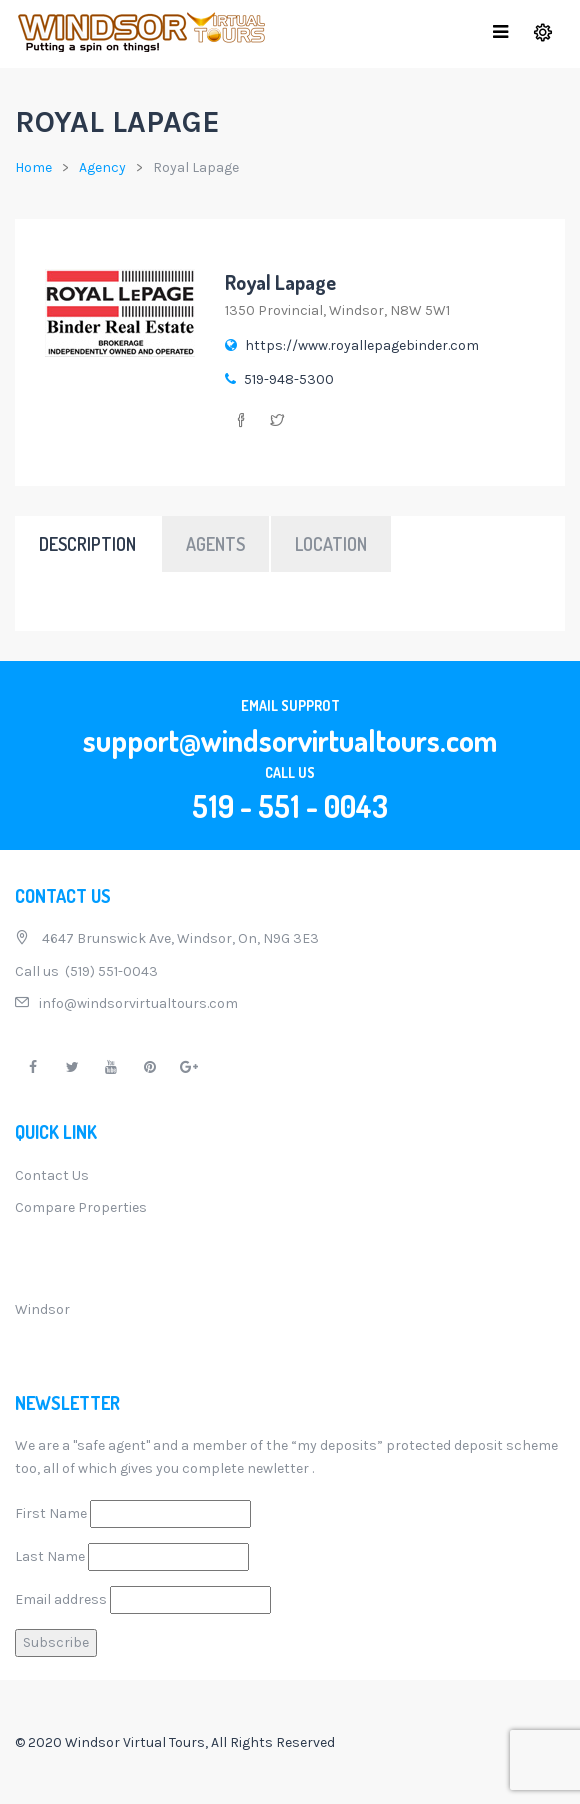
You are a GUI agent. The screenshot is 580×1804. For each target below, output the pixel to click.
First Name (51, 1513)
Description (87, 544)
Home (33, 167)
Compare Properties (81, 1207)
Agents (215, 544)
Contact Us (52, 1175)
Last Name (50, 1556)
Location (331, 544)
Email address (61, 1599)
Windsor (42, 1309)
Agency (102, 167)
